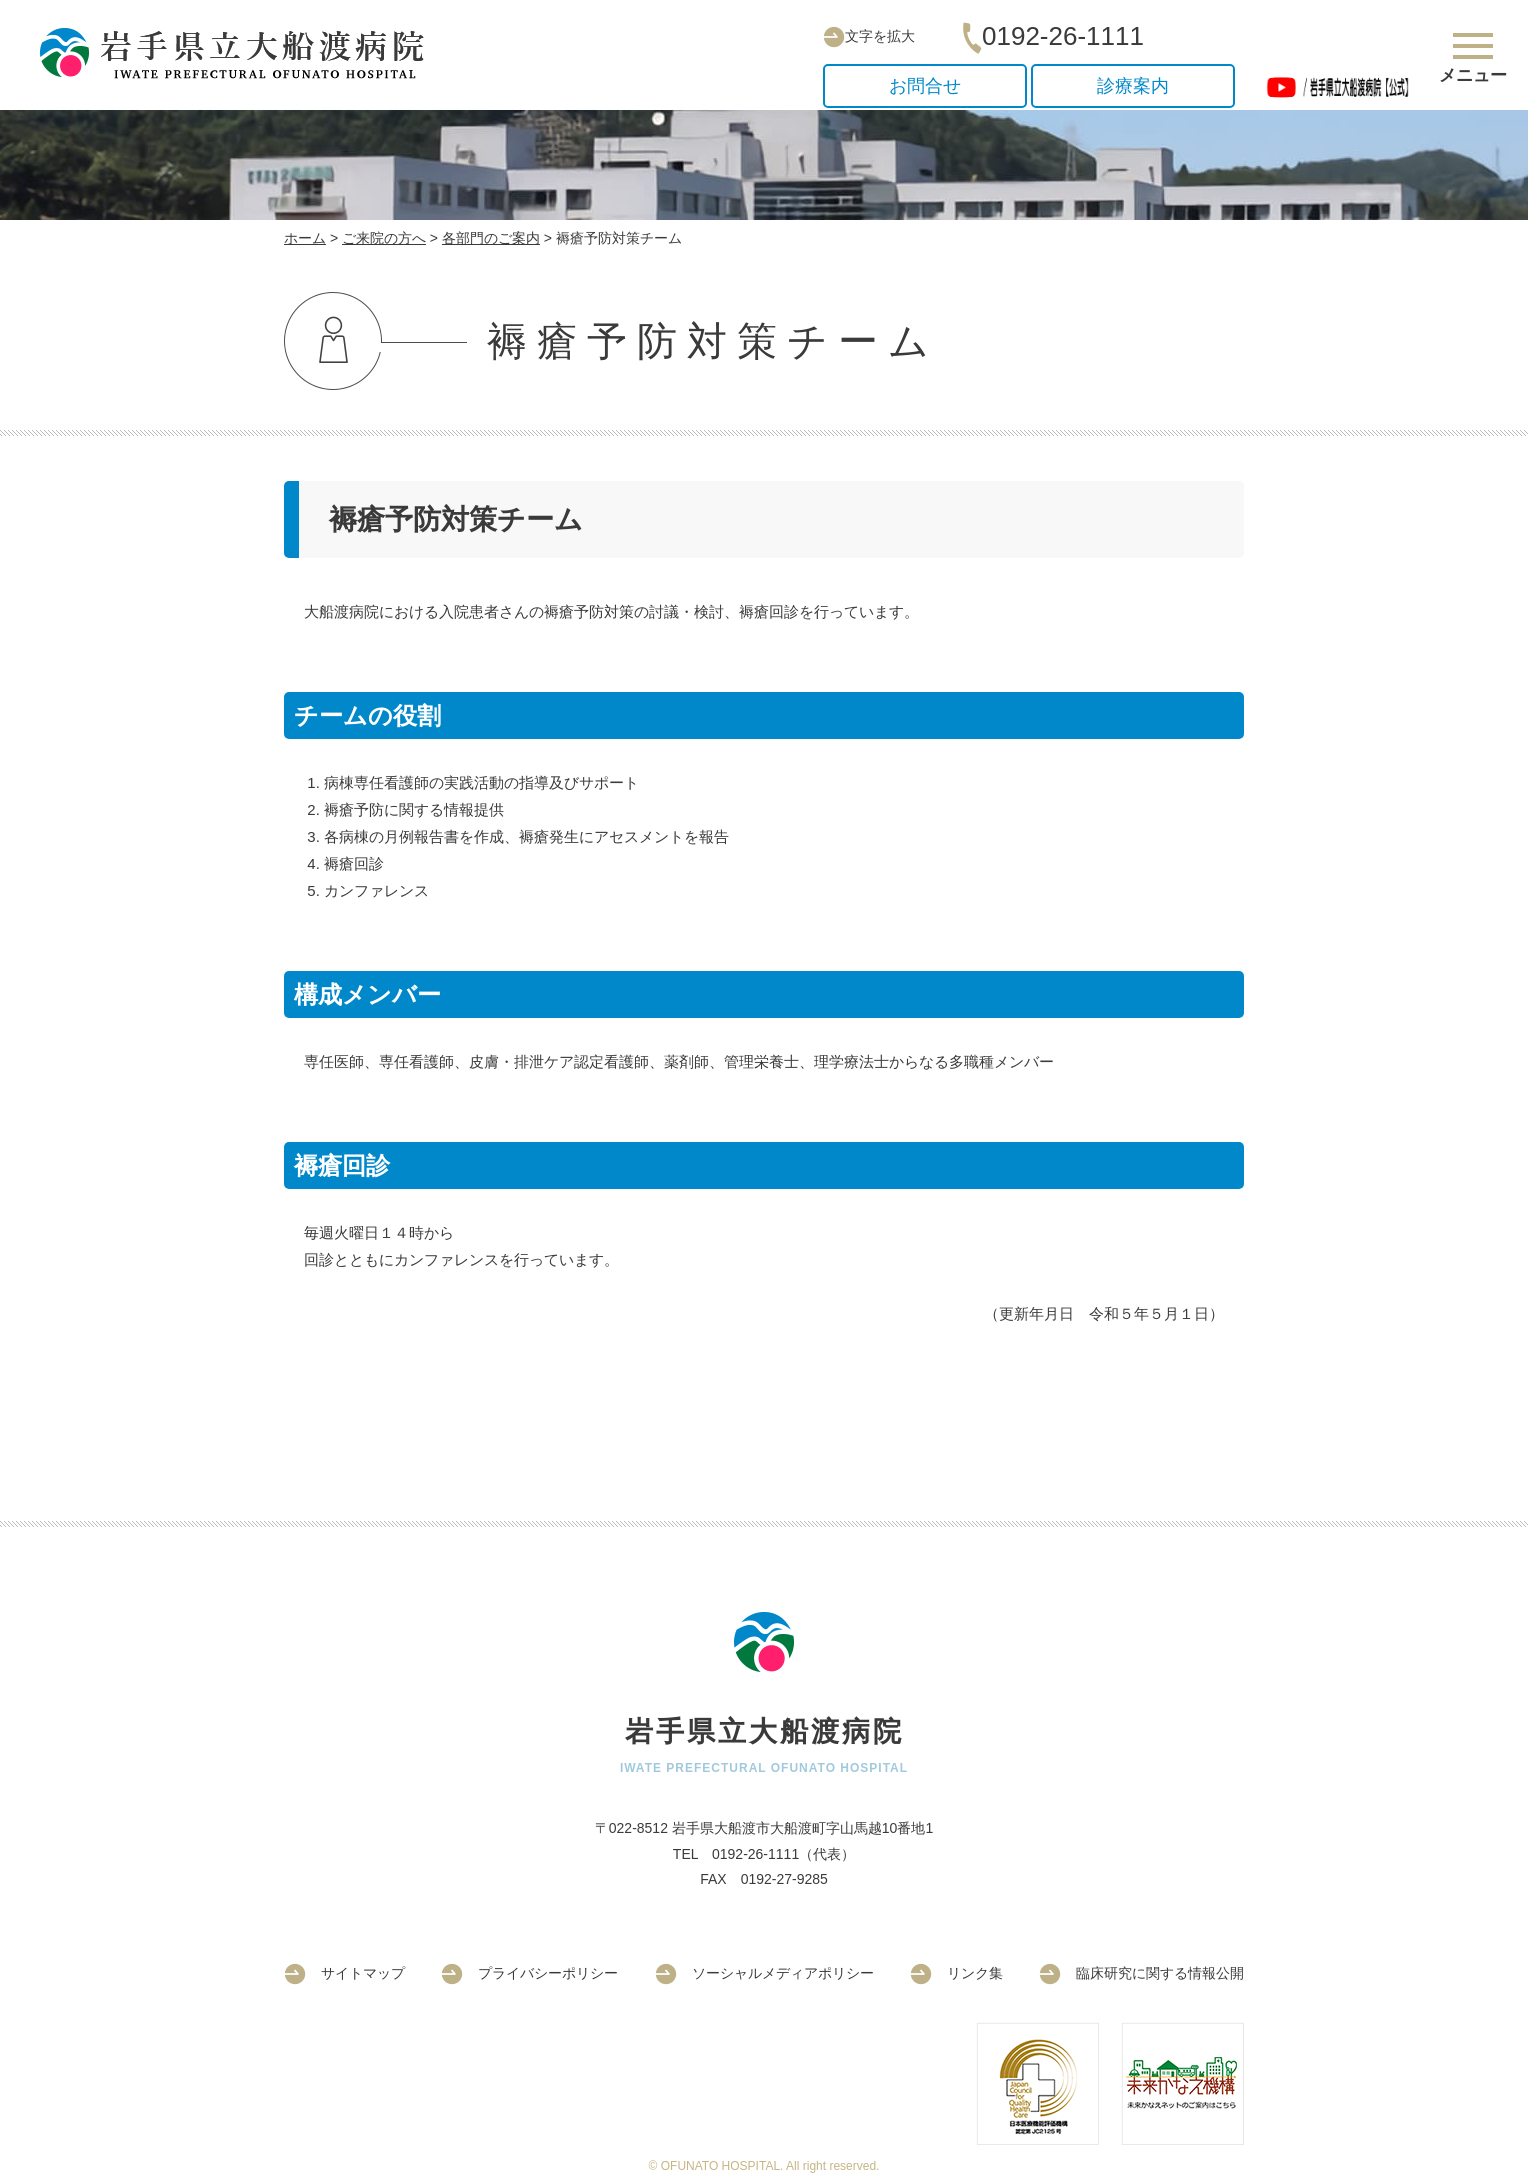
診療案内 (1133, 86)
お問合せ (925, 86)
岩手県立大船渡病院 (240, 53)
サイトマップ (344, 1973)
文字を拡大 (869, 36)
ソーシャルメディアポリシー (764, 1973)
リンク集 (956, 1973)
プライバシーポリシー (529, 1973)
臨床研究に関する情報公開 (1141, 1973)
